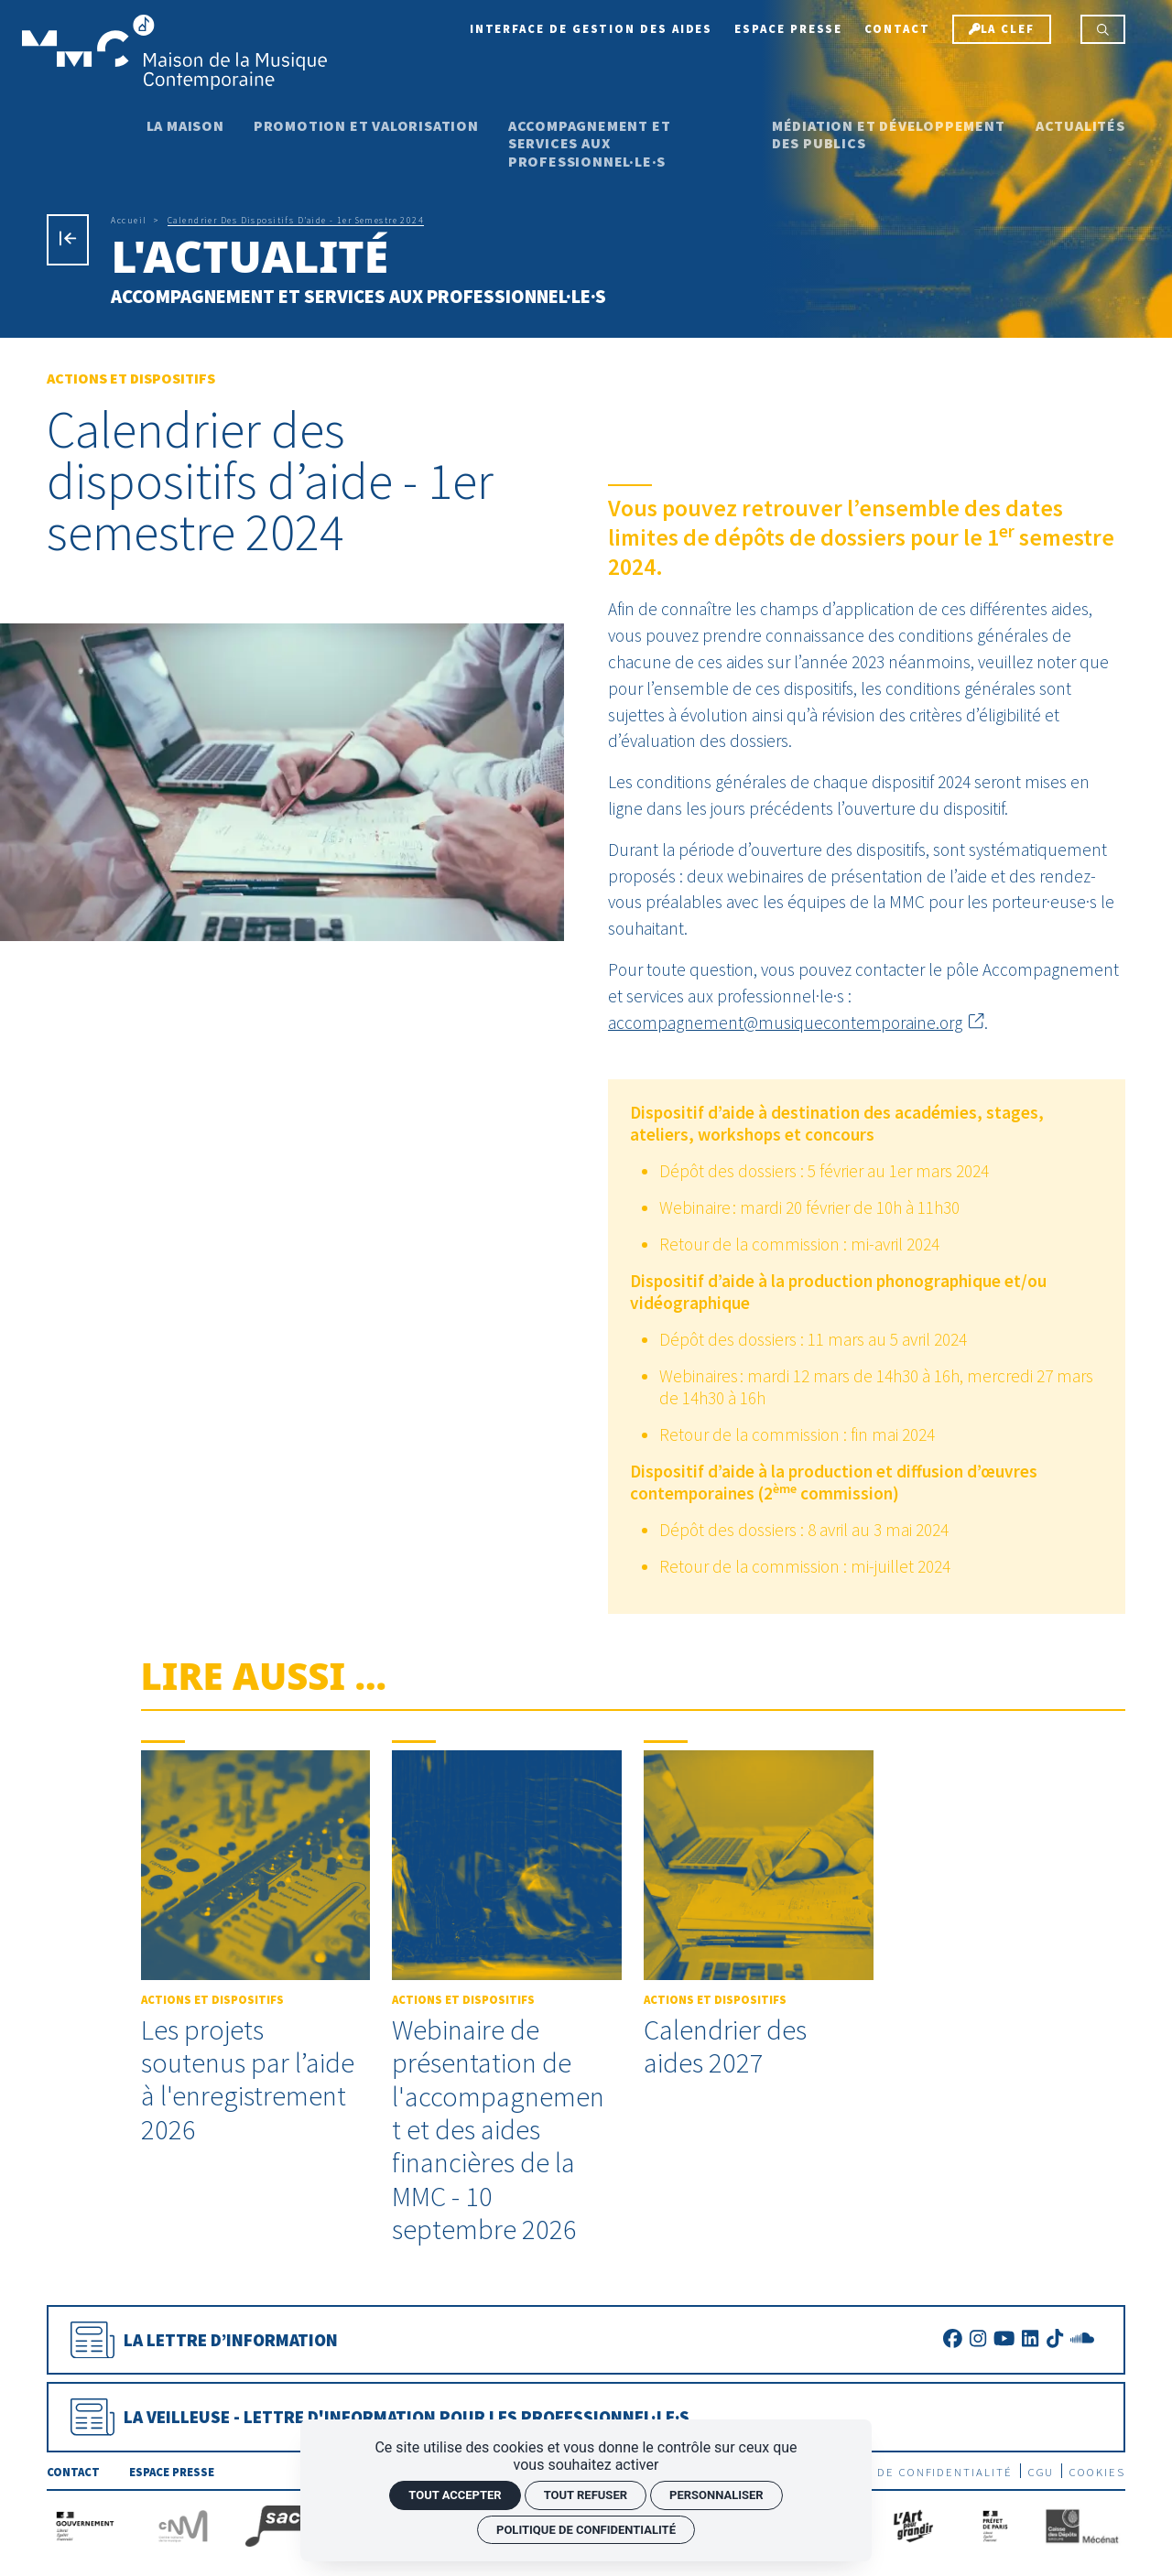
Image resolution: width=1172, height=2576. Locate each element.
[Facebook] (952, 2340)
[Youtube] (1004, 2340)
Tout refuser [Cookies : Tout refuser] (585, 2495)
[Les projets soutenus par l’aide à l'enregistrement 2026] (256, 1943)
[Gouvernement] (85, 2524)
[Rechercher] (1102, 29)
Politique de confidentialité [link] (586, 2530)
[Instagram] (978, 2340)
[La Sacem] (291, 2524)
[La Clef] (1001, 29)
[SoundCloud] (1082, 2340)
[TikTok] (1055, 2340)
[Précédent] (68, 239)
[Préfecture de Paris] (996, 2524)
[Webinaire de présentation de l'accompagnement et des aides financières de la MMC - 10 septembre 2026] (507, 1993)
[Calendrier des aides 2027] (759, 1909)
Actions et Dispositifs (131, 378)
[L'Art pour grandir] (911, 2524)
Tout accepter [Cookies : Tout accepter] (454, 2495)
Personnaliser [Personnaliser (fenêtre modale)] (716, 2495)
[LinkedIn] (1030, 2340)
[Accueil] (174, 50)
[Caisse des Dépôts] (1082, 2524)
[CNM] (183, 2524)
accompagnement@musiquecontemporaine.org (796, 1023)
